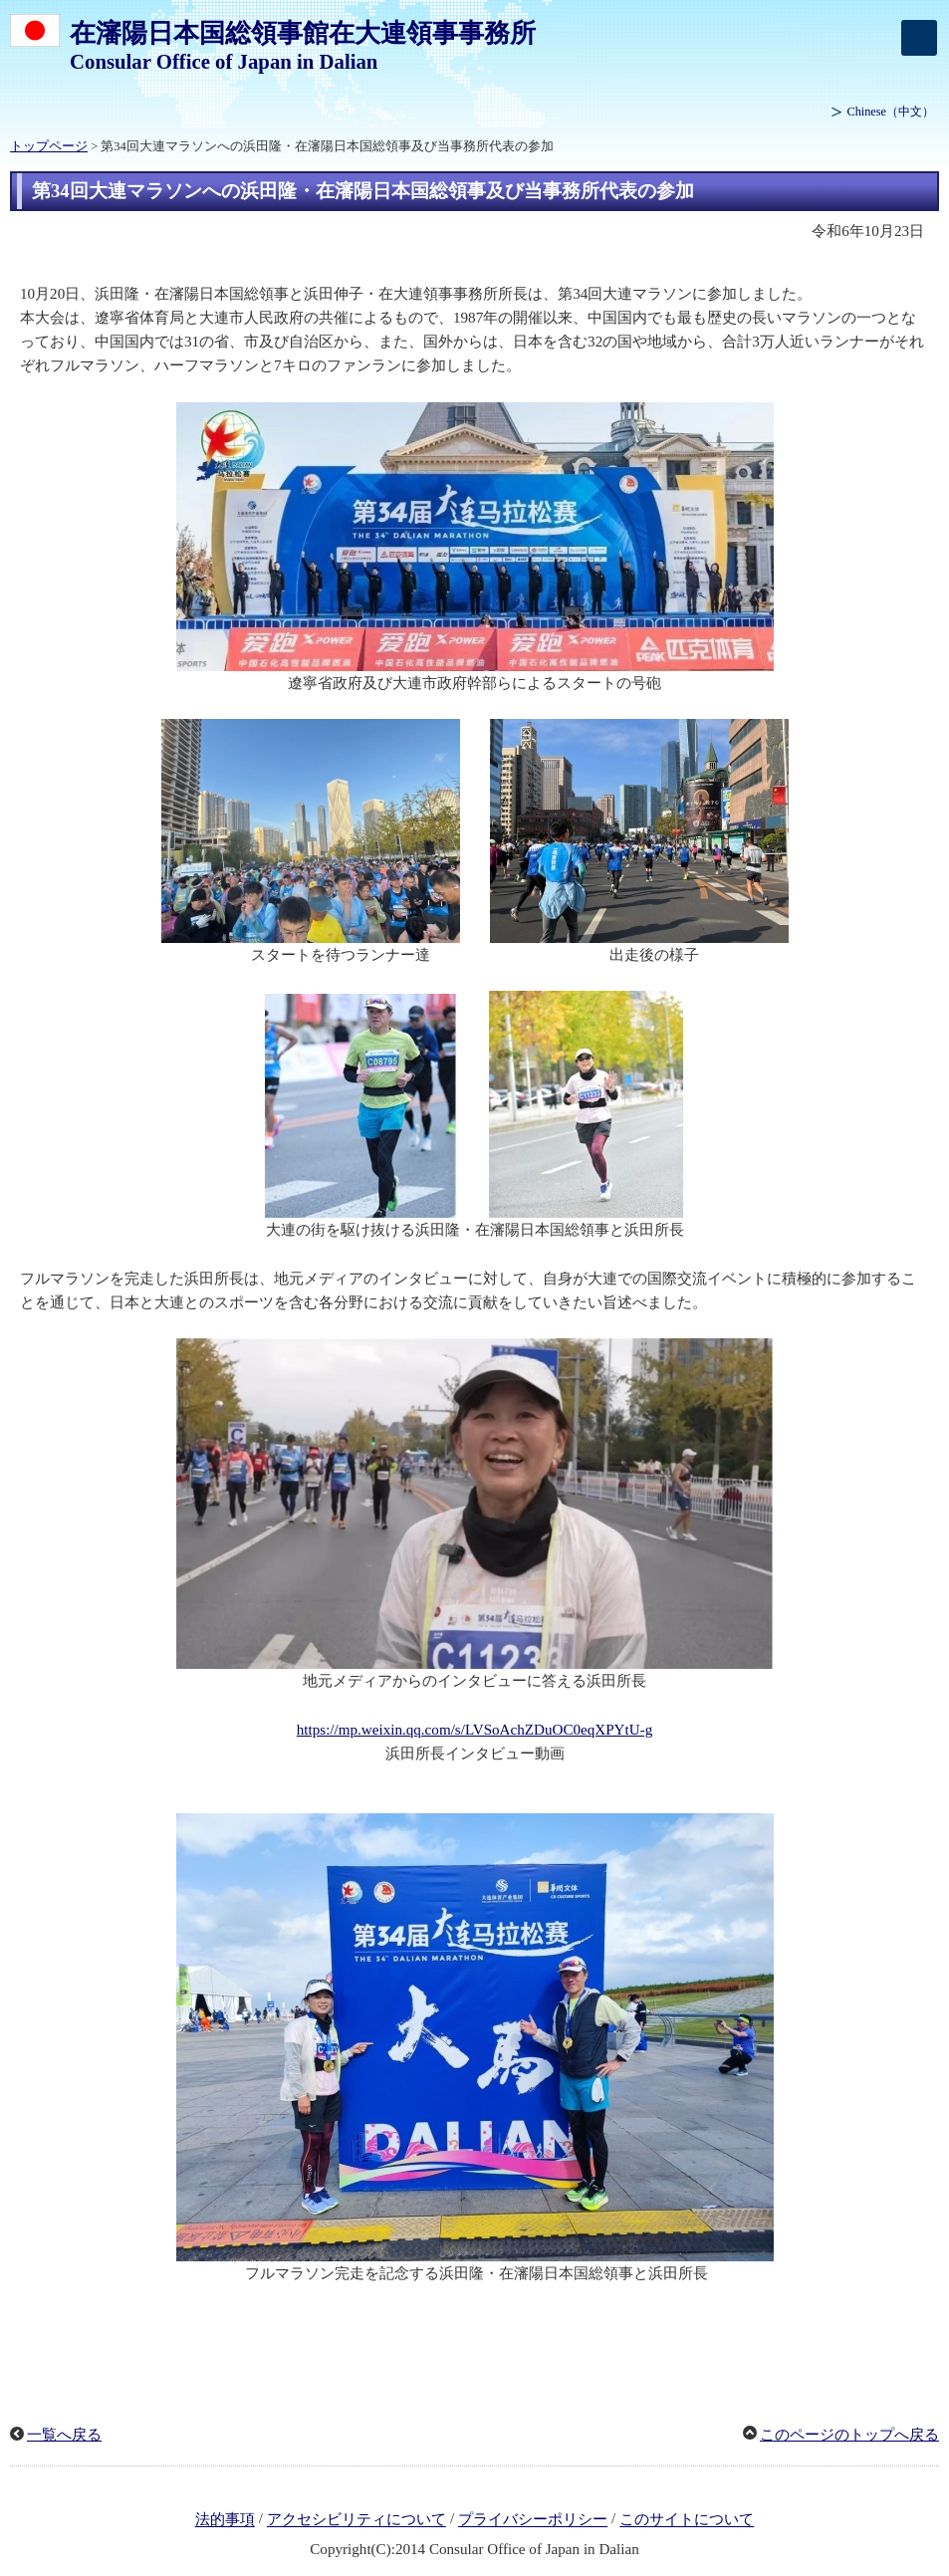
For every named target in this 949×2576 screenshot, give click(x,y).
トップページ (49, 146)
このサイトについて (686, 2520)
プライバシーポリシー (532, 2520)
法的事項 (225, 2520)
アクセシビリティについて (356, 2520)
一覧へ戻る (64, 2435)
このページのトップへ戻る (849, 2435)
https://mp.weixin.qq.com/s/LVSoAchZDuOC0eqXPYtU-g (474, 1730)
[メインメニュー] (919, 38)
